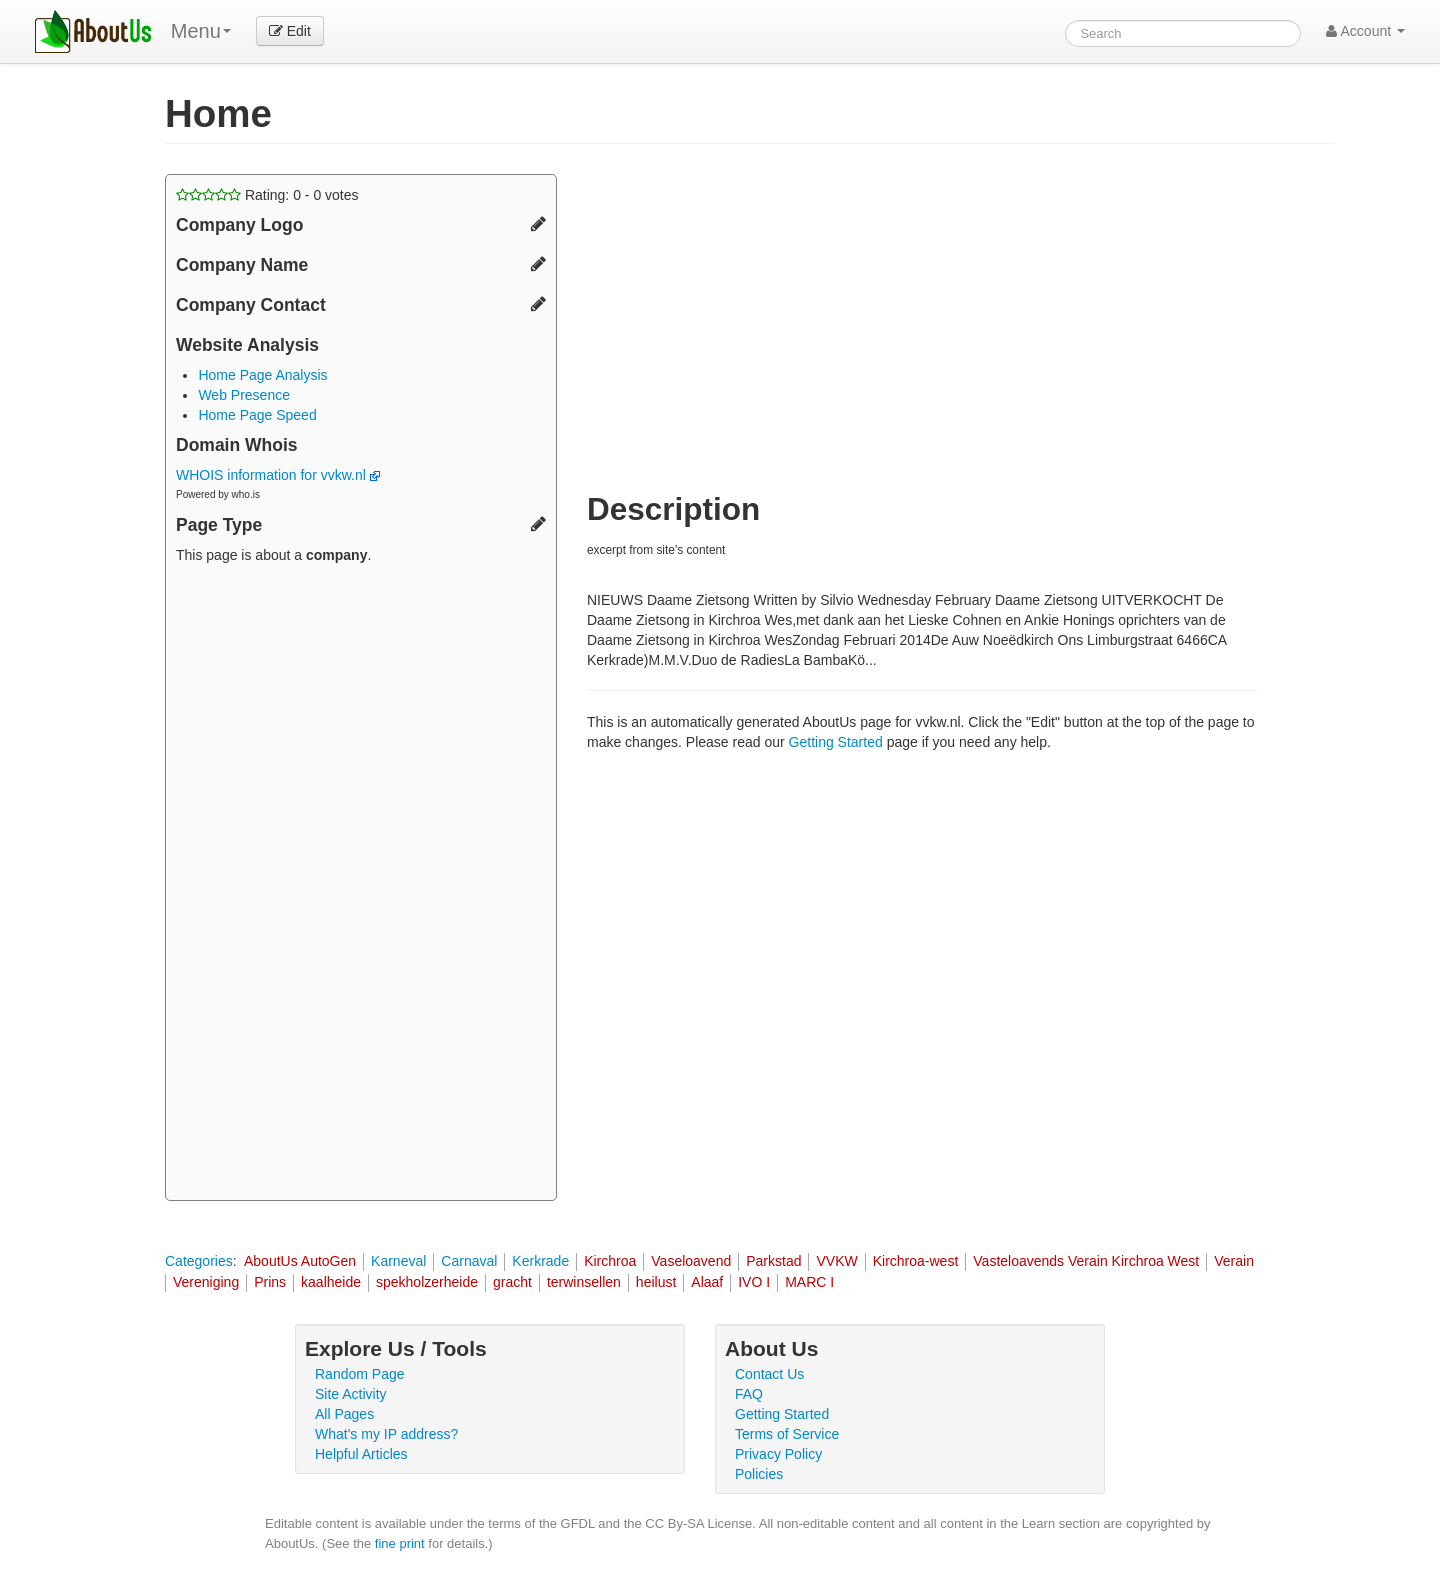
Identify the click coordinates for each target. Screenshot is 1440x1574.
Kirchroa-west (916, 1261)
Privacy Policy (778, 1454)
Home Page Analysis (262, 375)
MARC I (809, 1282)
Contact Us (769, 1374)
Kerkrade (540, 1261)
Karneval (398, 1261)
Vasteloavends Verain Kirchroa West (1086, 1261)
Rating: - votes (267, 195)
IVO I (754, 1282)
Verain (1234, 1261)
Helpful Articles (361, 1454)
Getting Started (836, 742)
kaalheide (331, 1282)
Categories (199, 1261)
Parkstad (773, 1261)
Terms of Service (787, 1434)
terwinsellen (584, 1282)
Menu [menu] (201, 31)
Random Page (360, 1374)
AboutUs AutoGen (300, 1261)
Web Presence (244, 395)
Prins (270, 1282)
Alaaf (707, 1282)
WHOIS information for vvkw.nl (278, 475)
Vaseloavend (691, 1261)
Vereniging (206, 1282)
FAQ (749, 1394)
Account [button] (1365, 31)
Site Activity (351, 1394)
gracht (512, 1282)
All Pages (344, 1414)
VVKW (836, 1261)
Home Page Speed (257, 415)
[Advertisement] (361, 885)
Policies (759, 1474)
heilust (656, 1282)
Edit (290, 31)
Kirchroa (610, 1261)
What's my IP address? (386, 1434)
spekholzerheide (427, 1282)
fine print (400, 1543)
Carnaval (469, 1261)
